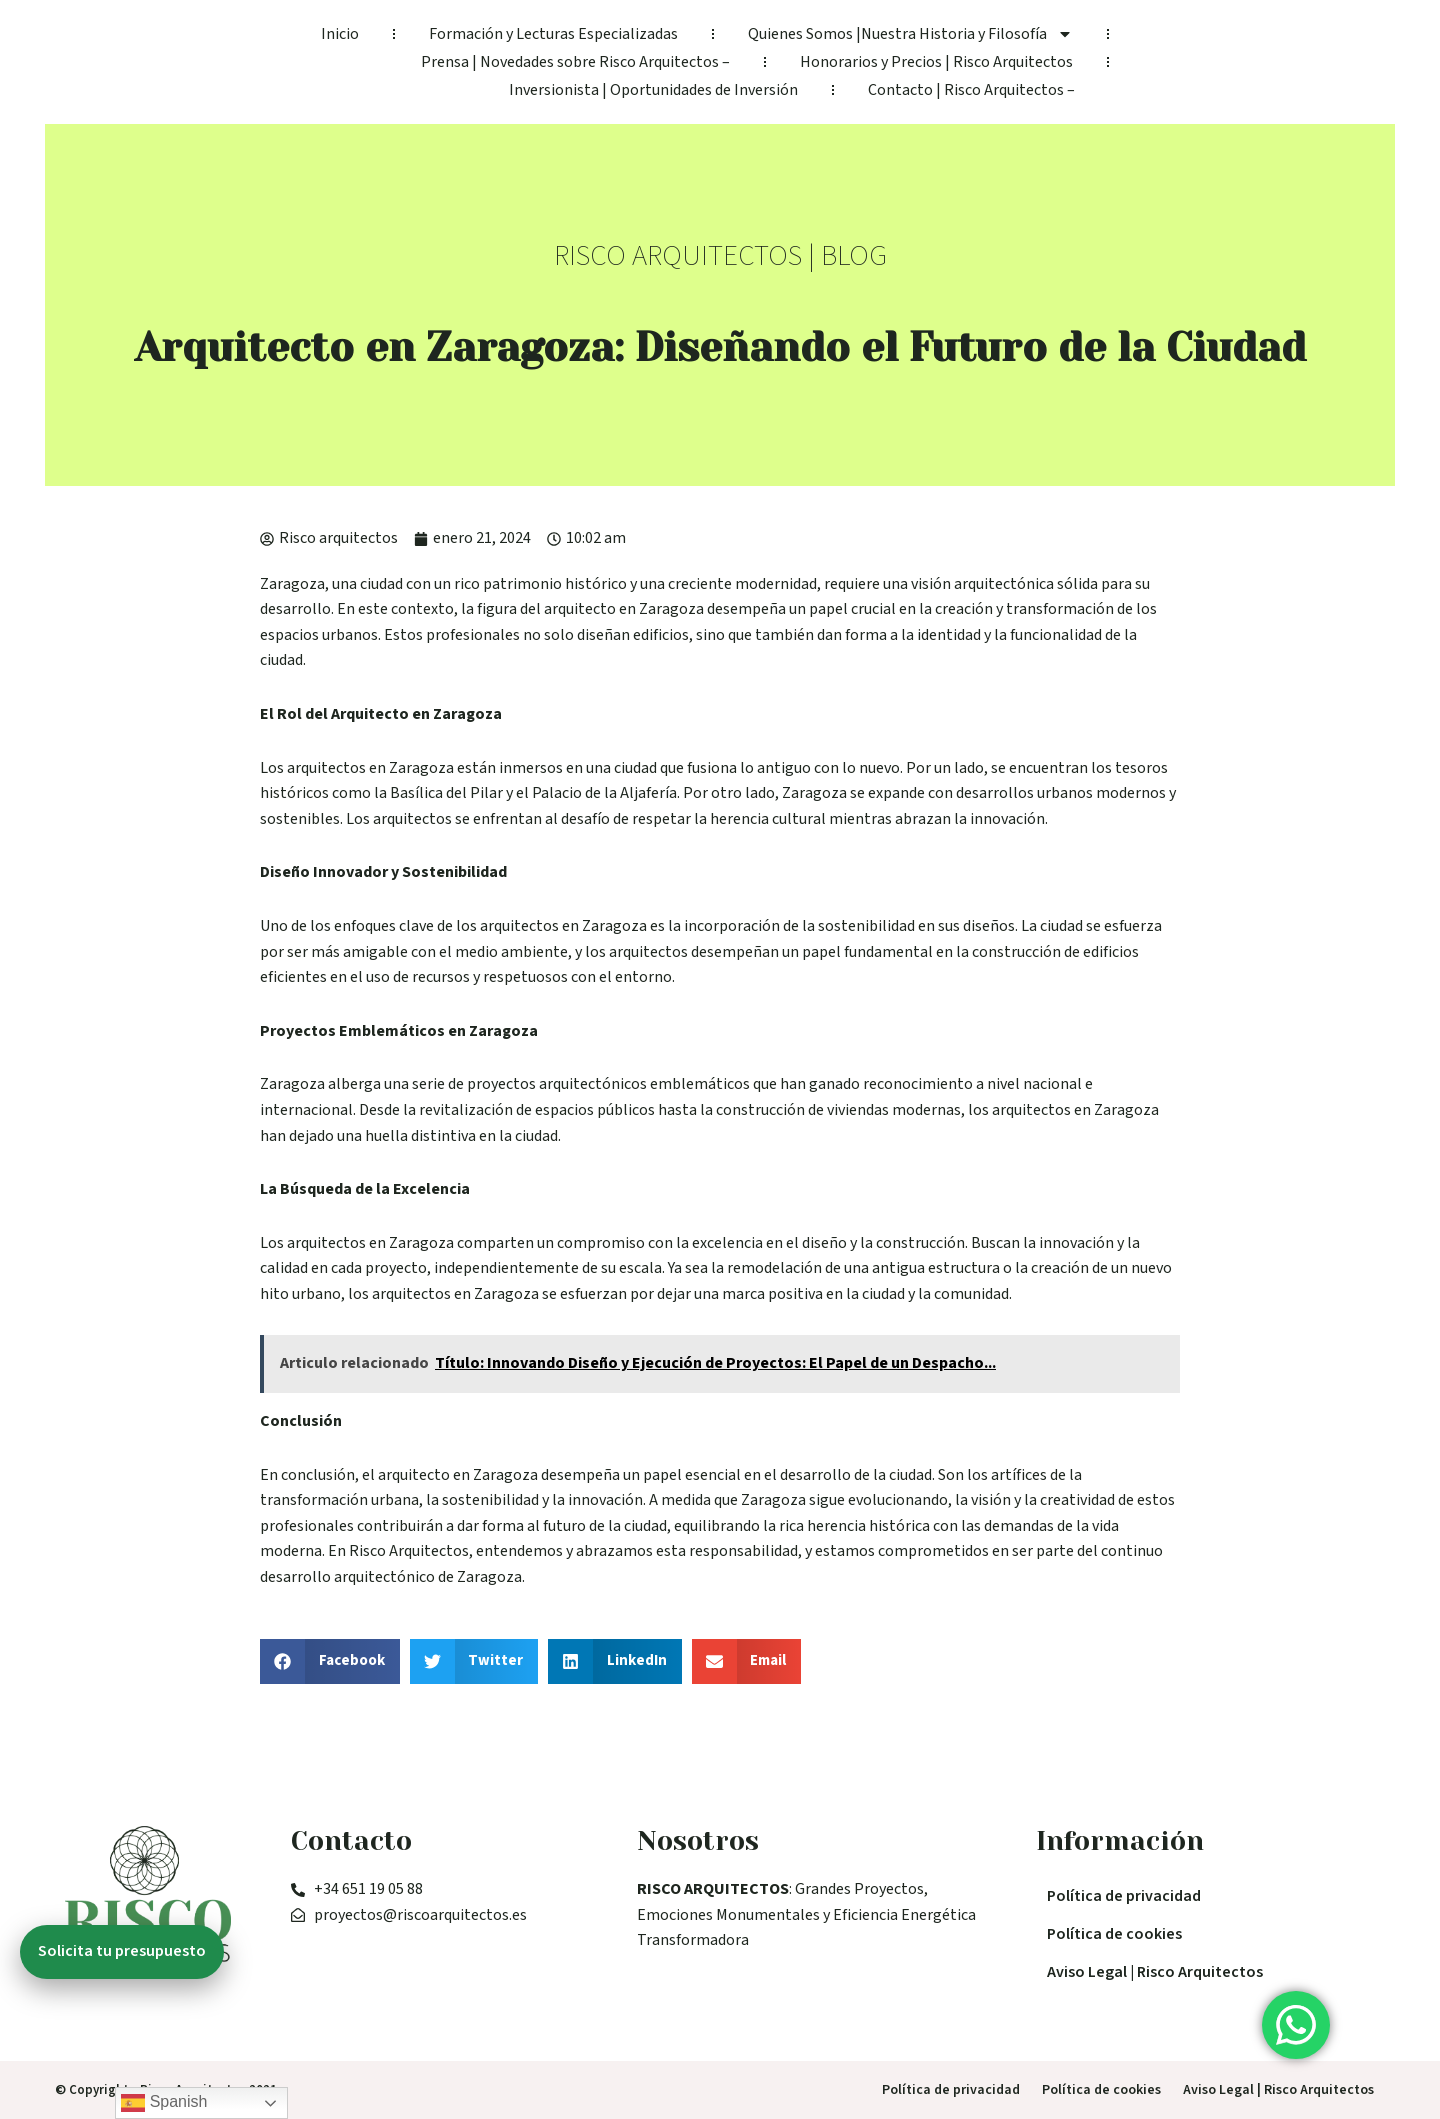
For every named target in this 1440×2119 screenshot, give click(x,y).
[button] (330, 1661)
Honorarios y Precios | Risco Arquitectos (936, 62)
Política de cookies (1114, 1934)
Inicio (340, 34)
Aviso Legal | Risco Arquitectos (1155, 1972)
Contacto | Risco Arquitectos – (971, 90)
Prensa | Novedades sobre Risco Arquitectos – (575, 62)
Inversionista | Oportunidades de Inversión (653, 90)
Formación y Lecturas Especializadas (553, 34)
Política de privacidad (1124, 1896)
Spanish (164, 2103)
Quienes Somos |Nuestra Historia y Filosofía (910, 34)
